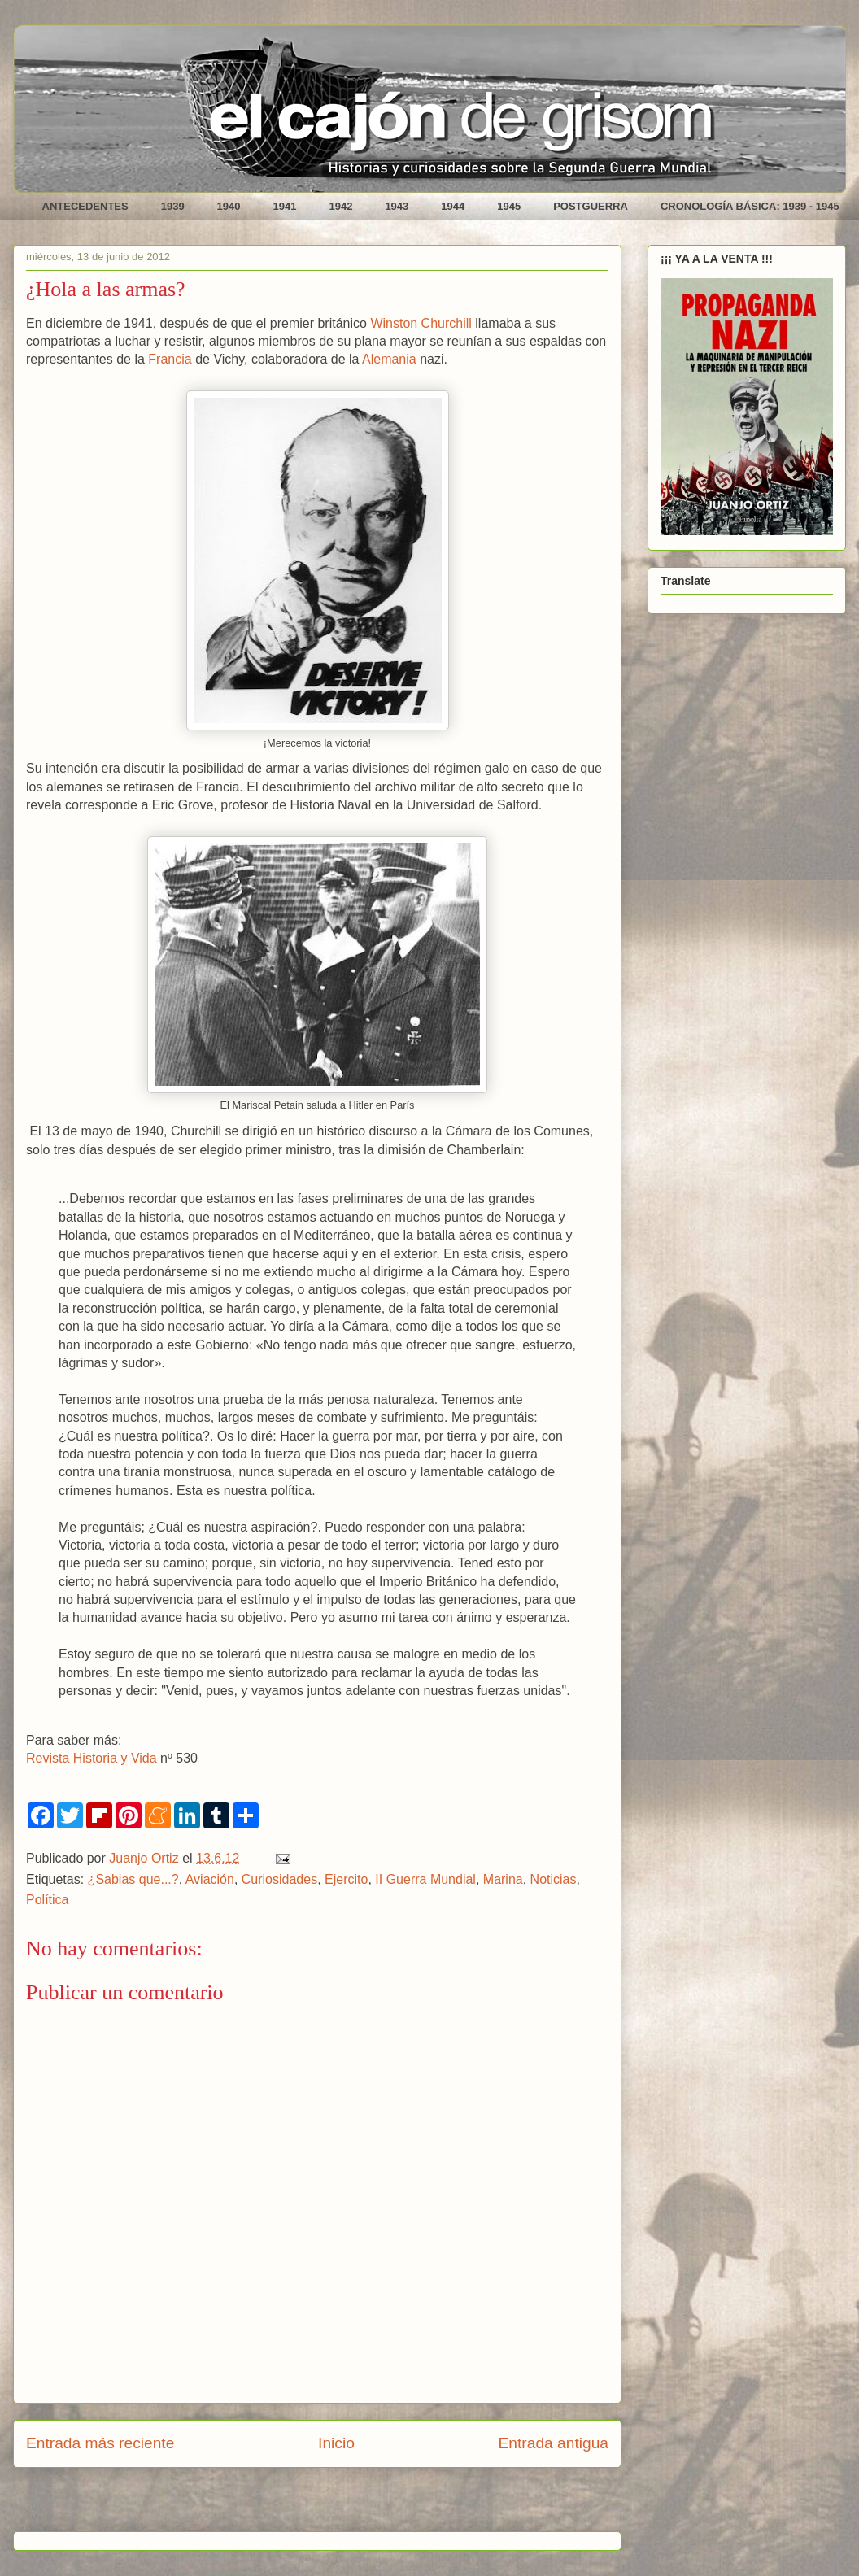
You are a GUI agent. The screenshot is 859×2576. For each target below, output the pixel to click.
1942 (340, 206)
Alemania (389, 359)
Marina (503, 1879)
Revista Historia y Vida (91, 1758)
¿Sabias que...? (133, 1879)
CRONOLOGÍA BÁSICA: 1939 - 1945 (750, 206)
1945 (509, 206)
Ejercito (346, 1879)
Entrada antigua (553, 2443)
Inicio (336, 2443)
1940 (229, 206)
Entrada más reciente (100, 2443)
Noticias (553, 1879)
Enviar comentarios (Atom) (358, 2505)
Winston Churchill (420, 323)
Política (47, 1900)
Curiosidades (279, 1879)
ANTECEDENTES (85, 206)
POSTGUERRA (590, 206)
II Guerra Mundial (425, 1879)
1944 (452, 206)
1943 (396, 206)
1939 (173, 206)
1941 (285, 206)
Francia (169, 359)
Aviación (209, 1879)
